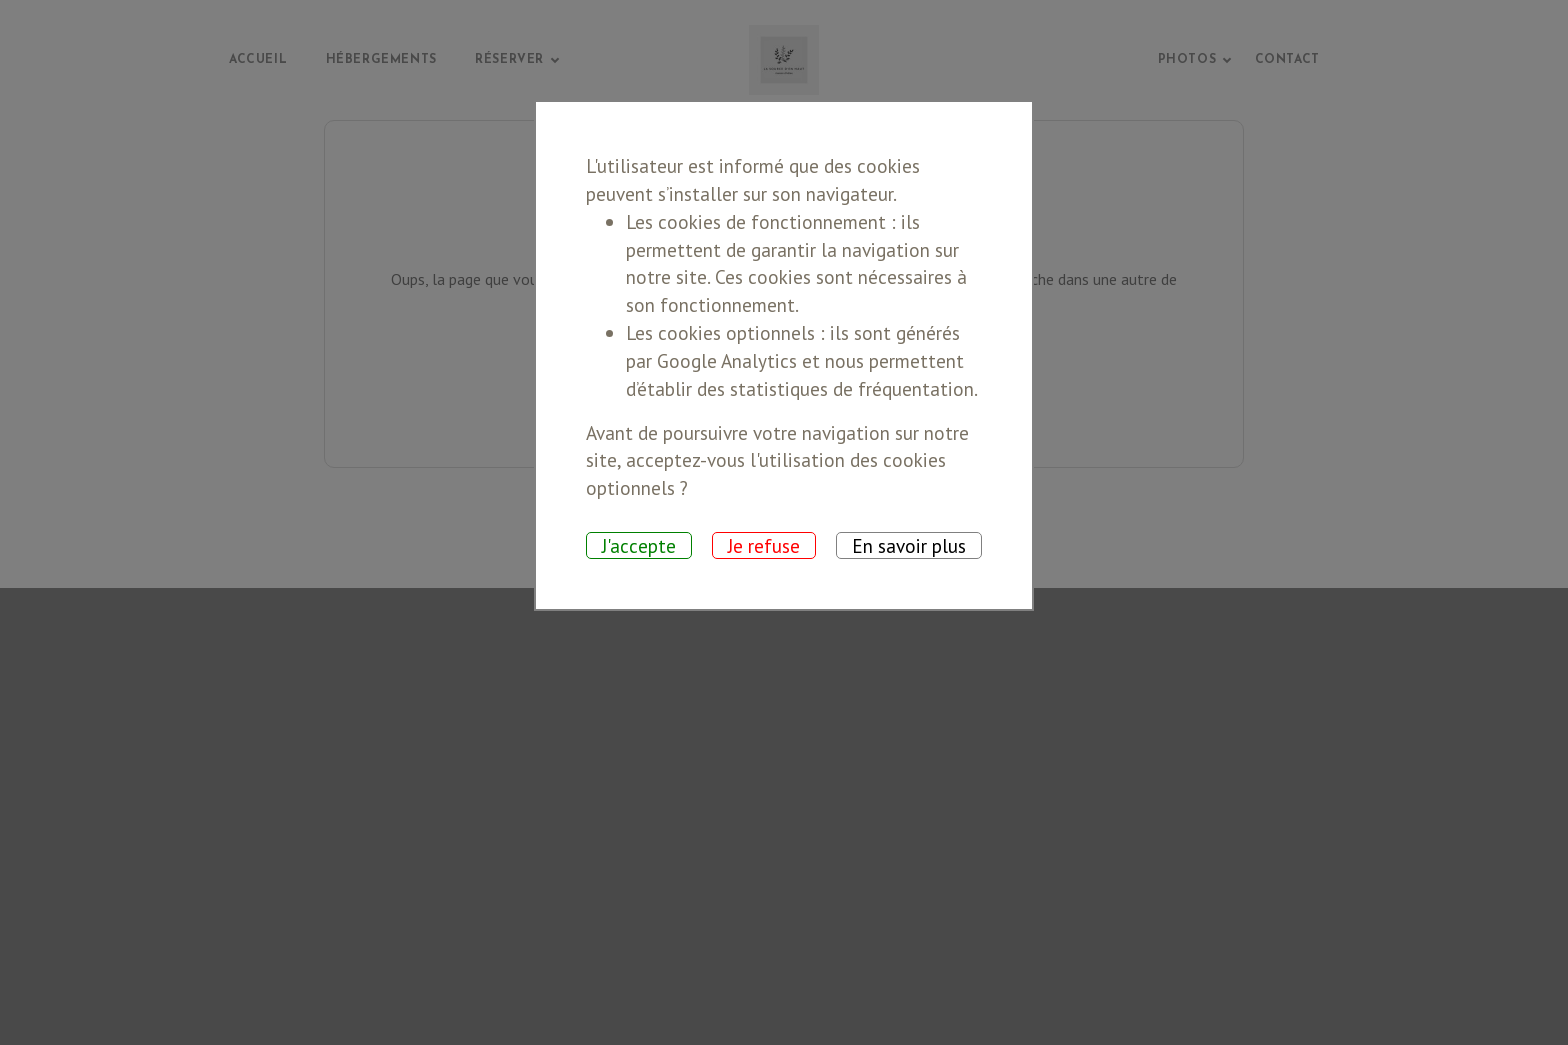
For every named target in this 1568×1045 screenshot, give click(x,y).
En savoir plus (909, 545)
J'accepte (639, 545)
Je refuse (764, 545)
